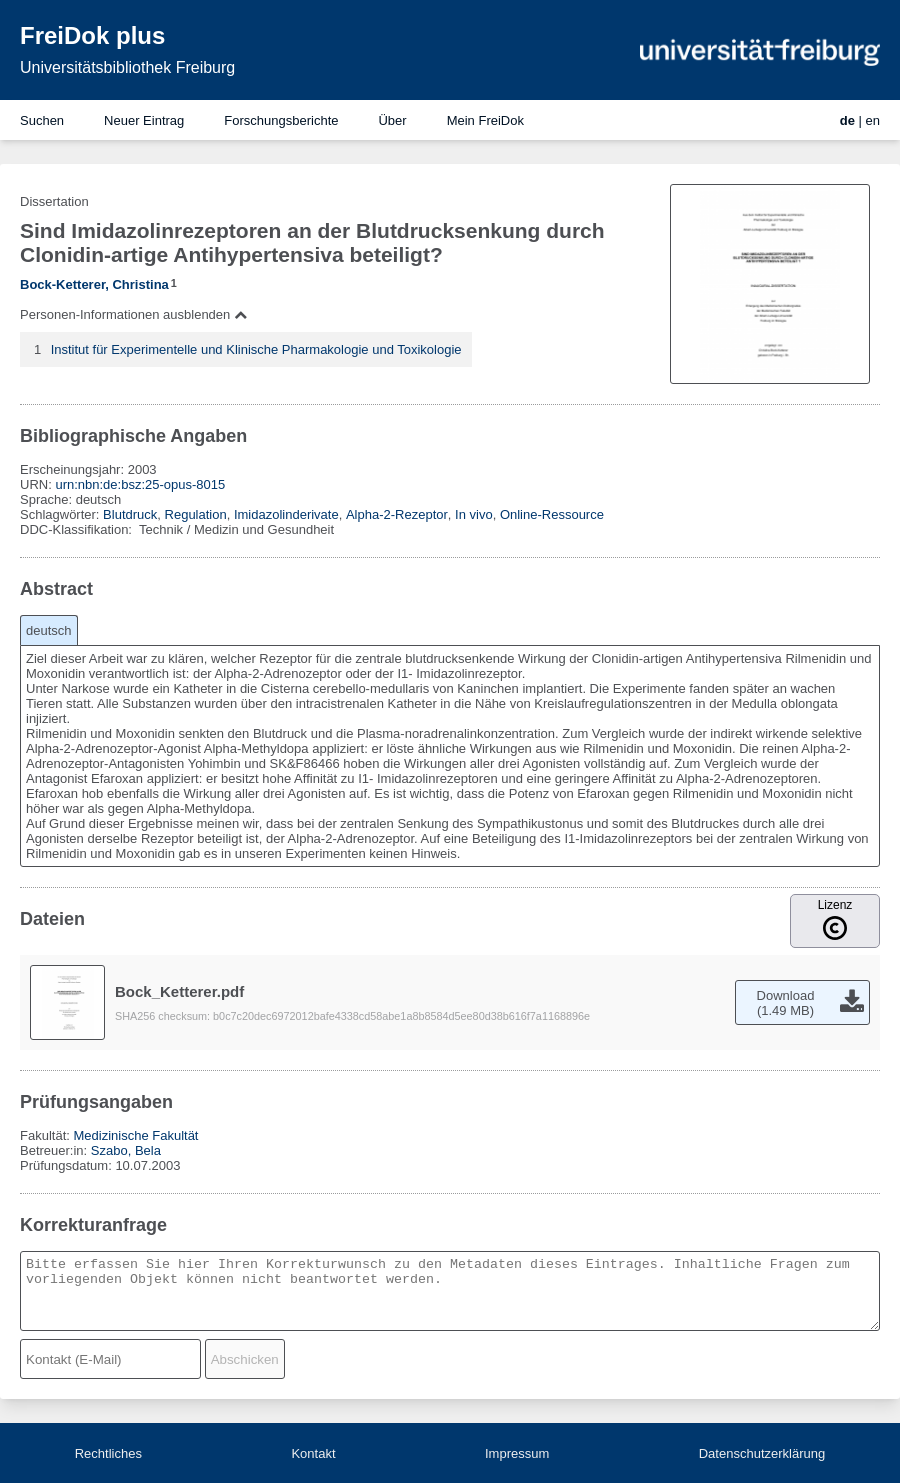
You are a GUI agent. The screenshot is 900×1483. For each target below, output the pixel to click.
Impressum (517, 1453)
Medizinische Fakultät (135, 1135)
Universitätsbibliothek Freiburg (127, 67)
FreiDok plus (92, 35)
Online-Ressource (552, 514)
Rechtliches (108, 1453)
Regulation (196, 514)
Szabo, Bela (126, 1150)
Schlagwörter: (61, 514)
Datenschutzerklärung (762, 1453)
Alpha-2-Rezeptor (397, 514)
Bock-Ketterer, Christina (94, 284)
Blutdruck (130, 514)
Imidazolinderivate (286, 514)
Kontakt (313, 1453)
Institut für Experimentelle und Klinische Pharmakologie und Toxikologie (256, 349)
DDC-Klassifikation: (78, 529)
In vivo (474, 514)
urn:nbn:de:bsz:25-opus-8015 (140, 484)
